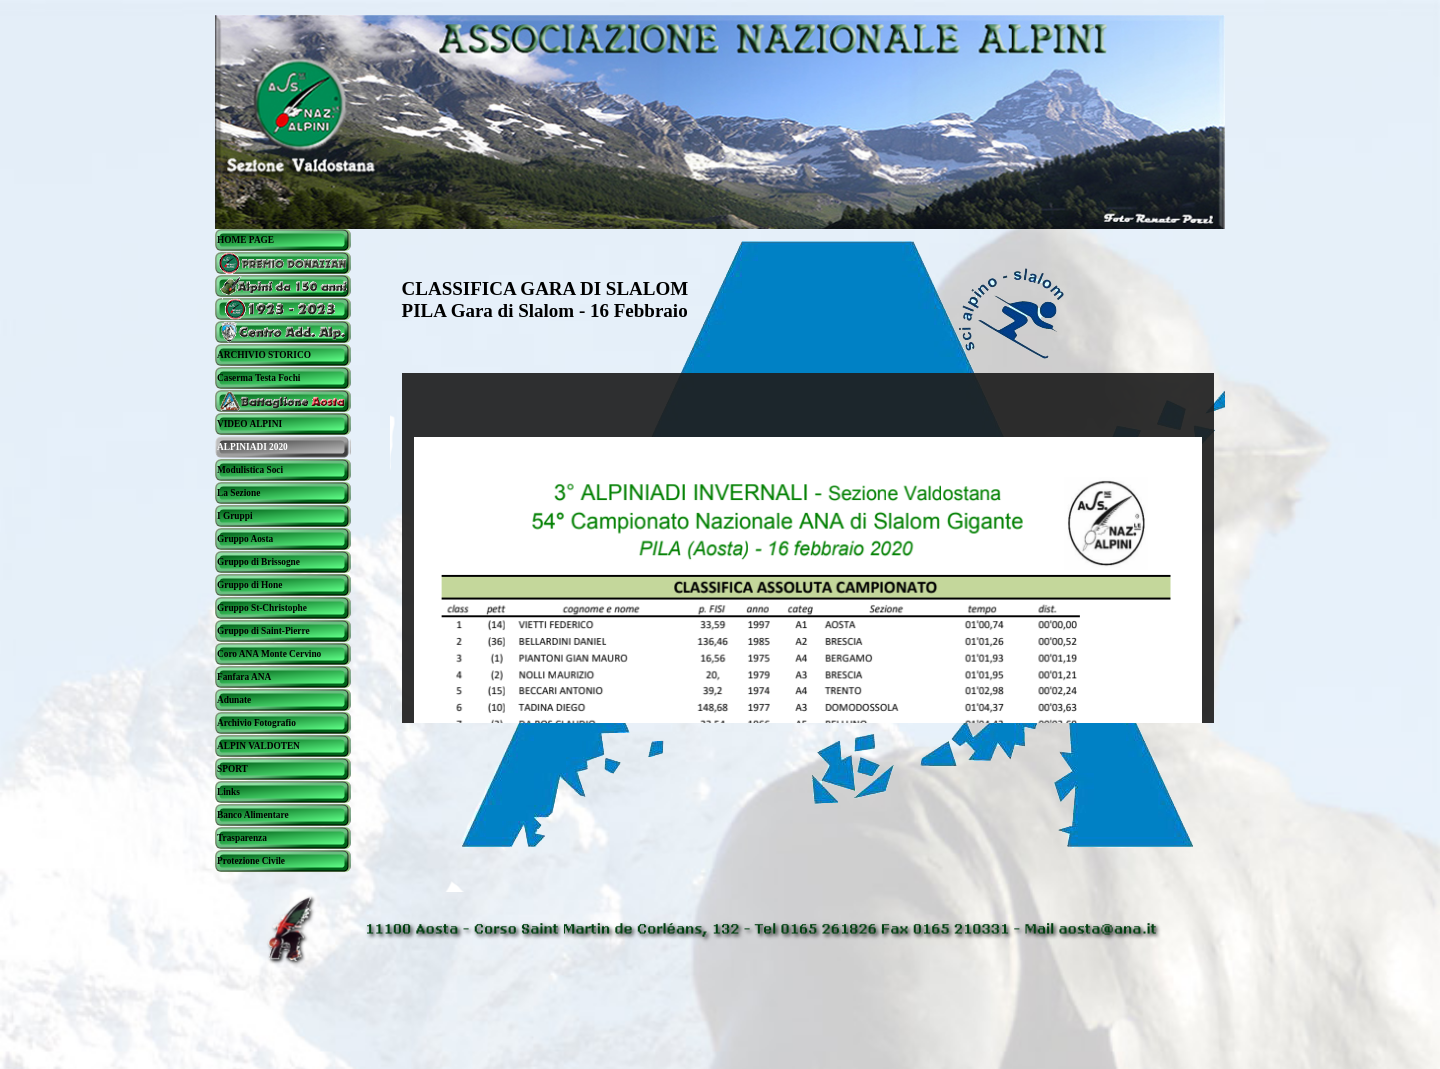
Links (228, 792)
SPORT (232, 769)
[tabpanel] (602, 301)
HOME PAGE (245, 240)
